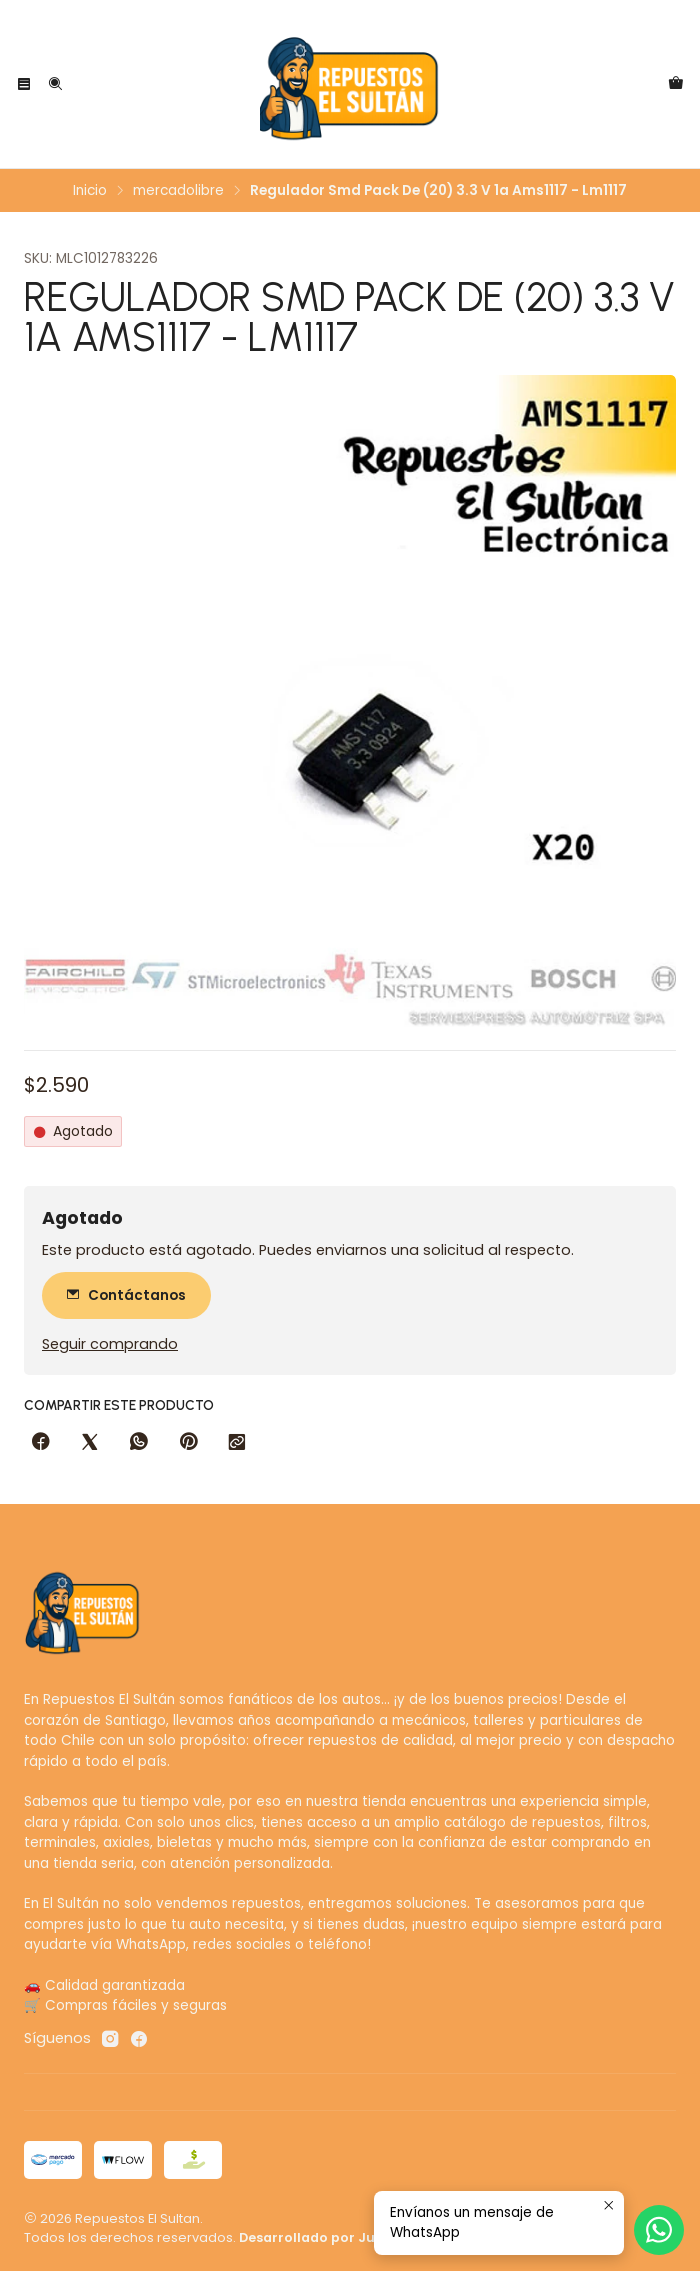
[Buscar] (54, 84)
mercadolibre (178, 191)
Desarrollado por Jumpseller (337, 2237)
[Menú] (24, 84)
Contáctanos (126, 1295)
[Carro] (676, 84)
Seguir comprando (110, 1344)
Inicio (90, 191)
